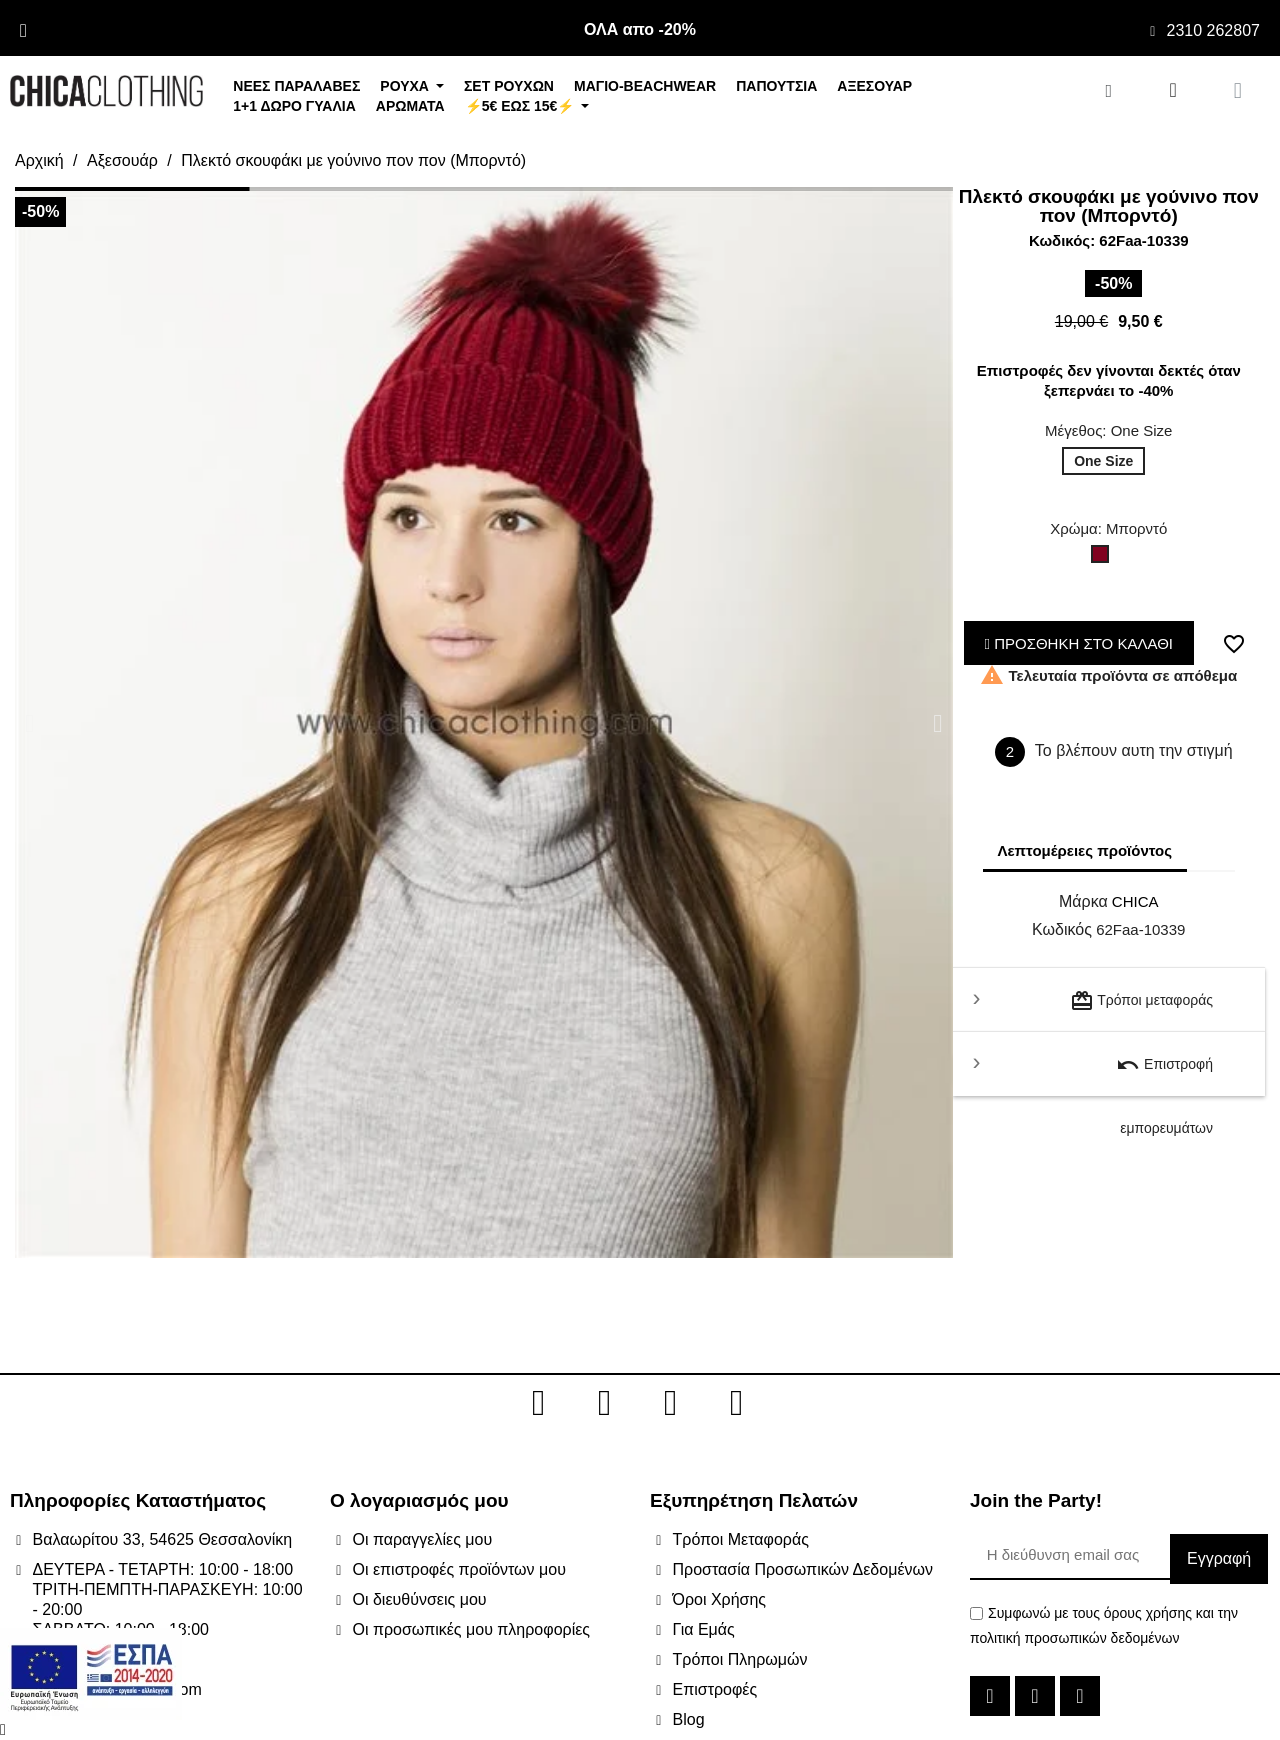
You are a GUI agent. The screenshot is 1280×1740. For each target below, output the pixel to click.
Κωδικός (1062, 929)
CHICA (1135, 901)
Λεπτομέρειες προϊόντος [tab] (1085, 850)
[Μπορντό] (1104, 559)
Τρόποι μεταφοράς (1141, 1001)
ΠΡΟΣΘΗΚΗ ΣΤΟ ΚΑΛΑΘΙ (1079, 643)
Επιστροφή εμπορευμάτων (1164, 1074)
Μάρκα (1083, 901)
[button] (29, 722)
